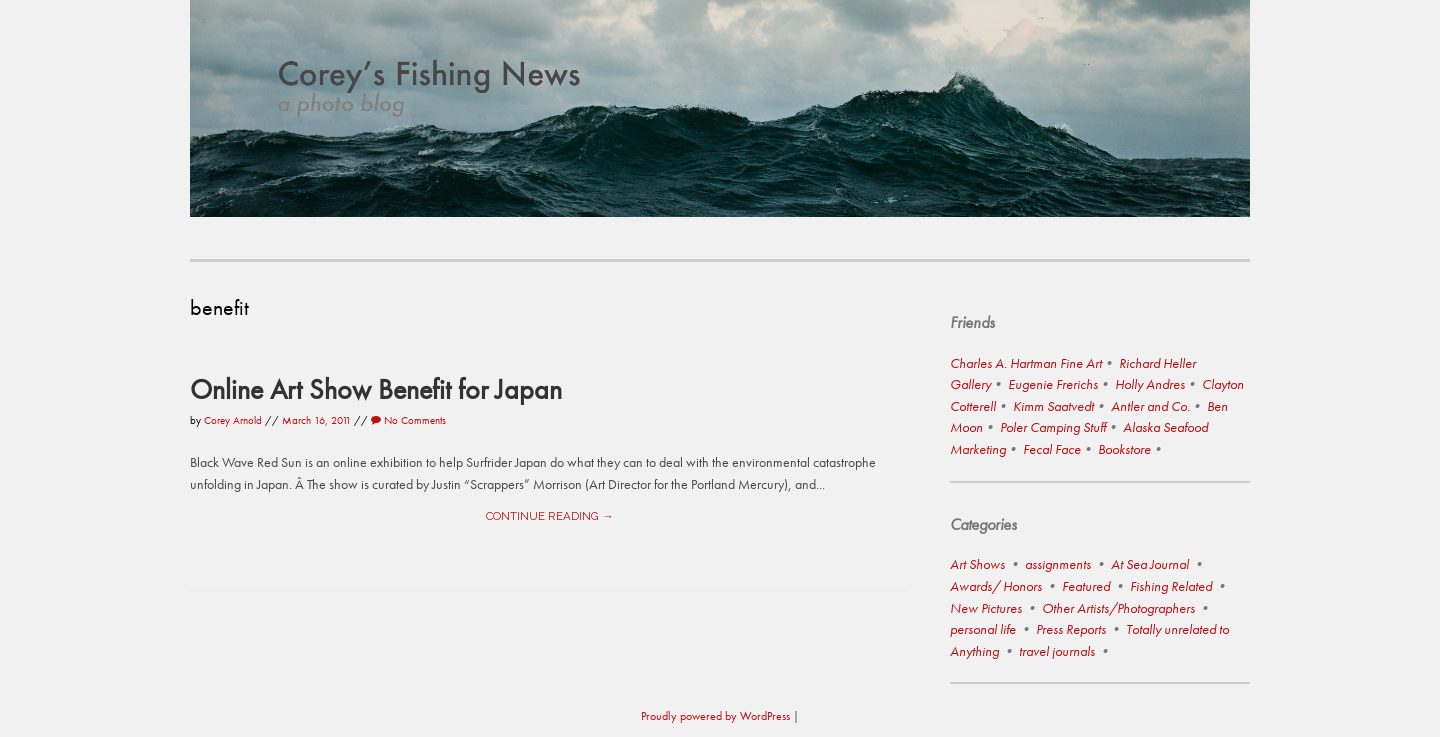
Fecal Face (1052, 449)
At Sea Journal (1150, 564)
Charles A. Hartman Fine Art (1026, 363)
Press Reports (1071, 629)
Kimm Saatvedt (1053, 406)
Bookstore (1124, 449)
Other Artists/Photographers (1118, 608)
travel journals (1057, 651)
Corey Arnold (233, 420)
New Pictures (986, 608)
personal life (983, 629)
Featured (1086, 586)
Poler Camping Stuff (1053, 427)
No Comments (408, 420)
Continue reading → (549, 516)
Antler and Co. (1150, 406)
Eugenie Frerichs (1053, 384)
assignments (1058, 564)
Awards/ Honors (996, 586)
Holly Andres (1150, 384)
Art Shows (977, 564)
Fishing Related (1171, 586)
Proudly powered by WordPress (715, 716)
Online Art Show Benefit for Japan (376, 389)
